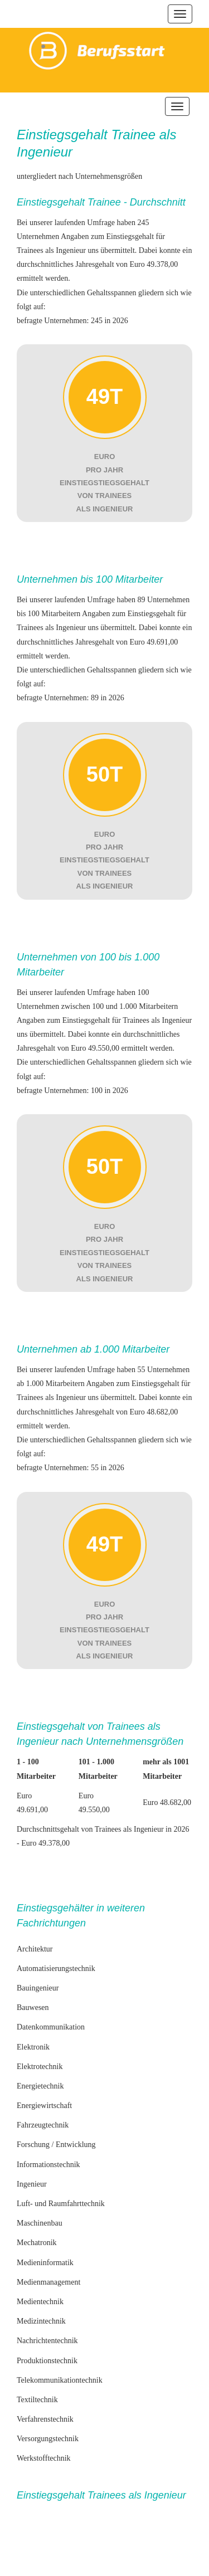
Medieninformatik (45, 2262)
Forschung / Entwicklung (56, 2144)
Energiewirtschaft (44, 2105)
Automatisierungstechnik (56, 1968)
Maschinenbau (39, 2223)
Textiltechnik (37, 2400)
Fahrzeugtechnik (43, 2125)
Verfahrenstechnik (45, 2419)
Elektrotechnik (39, 2066)
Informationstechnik (48, 2164)
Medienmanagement (48, 2282)
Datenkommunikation (51, 2027)
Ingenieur (32, 2184)
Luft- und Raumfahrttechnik (61, 2203)
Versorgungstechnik (48, 2438)
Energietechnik (40, 2086)
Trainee (133, 134)
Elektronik (33, 2047)
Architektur (35, 1949)
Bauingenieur (38, 1988)
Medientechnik (40, 2301)
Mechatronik (37, 2242)
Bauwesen (33, 2007)
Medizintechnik (41, 2321)
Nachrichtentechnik (47, 2340)
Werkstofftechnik (44, 2458)
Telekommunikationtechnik (60, 2380)
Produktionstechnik (47, 2361)
